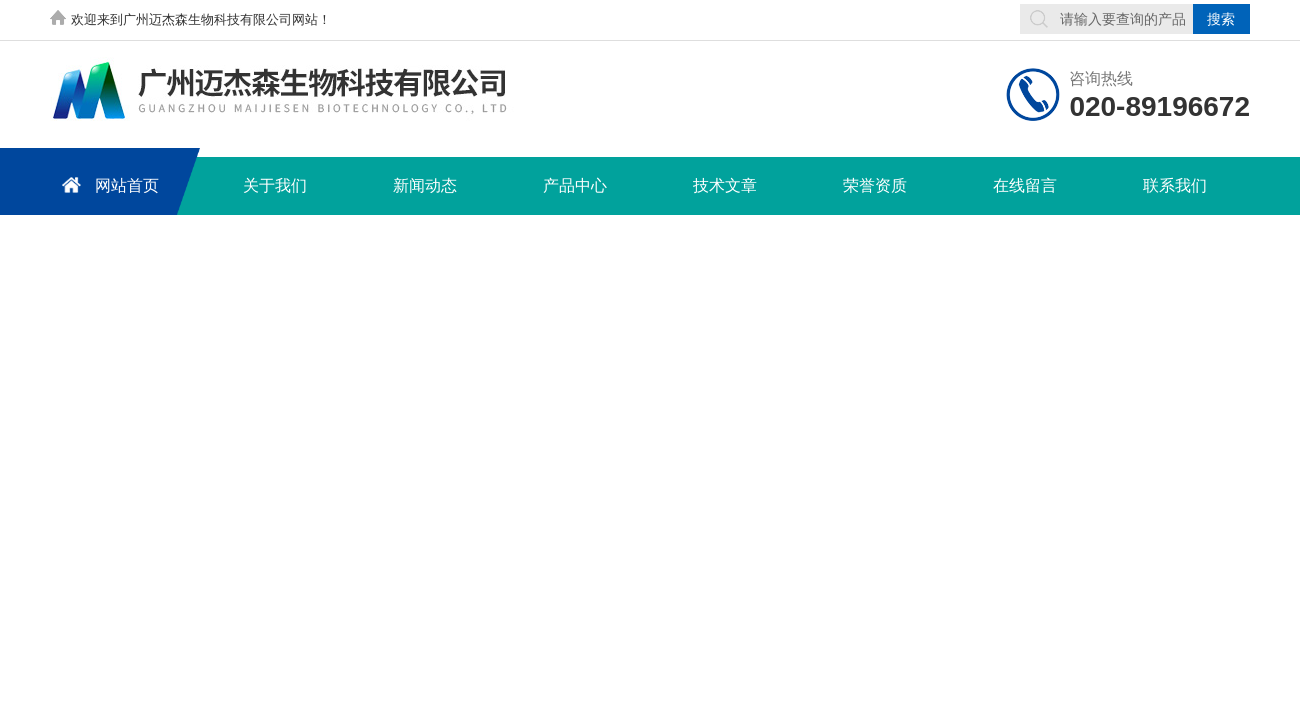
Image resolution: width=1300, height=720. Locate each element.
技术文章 (725, 185)
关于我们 (275, 185)
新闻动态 (425, 185)
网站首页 (107, 184)
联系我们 (1175, 185)
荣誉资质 (875, 185)
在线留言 (1025, 185)
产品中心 (575, 185)
